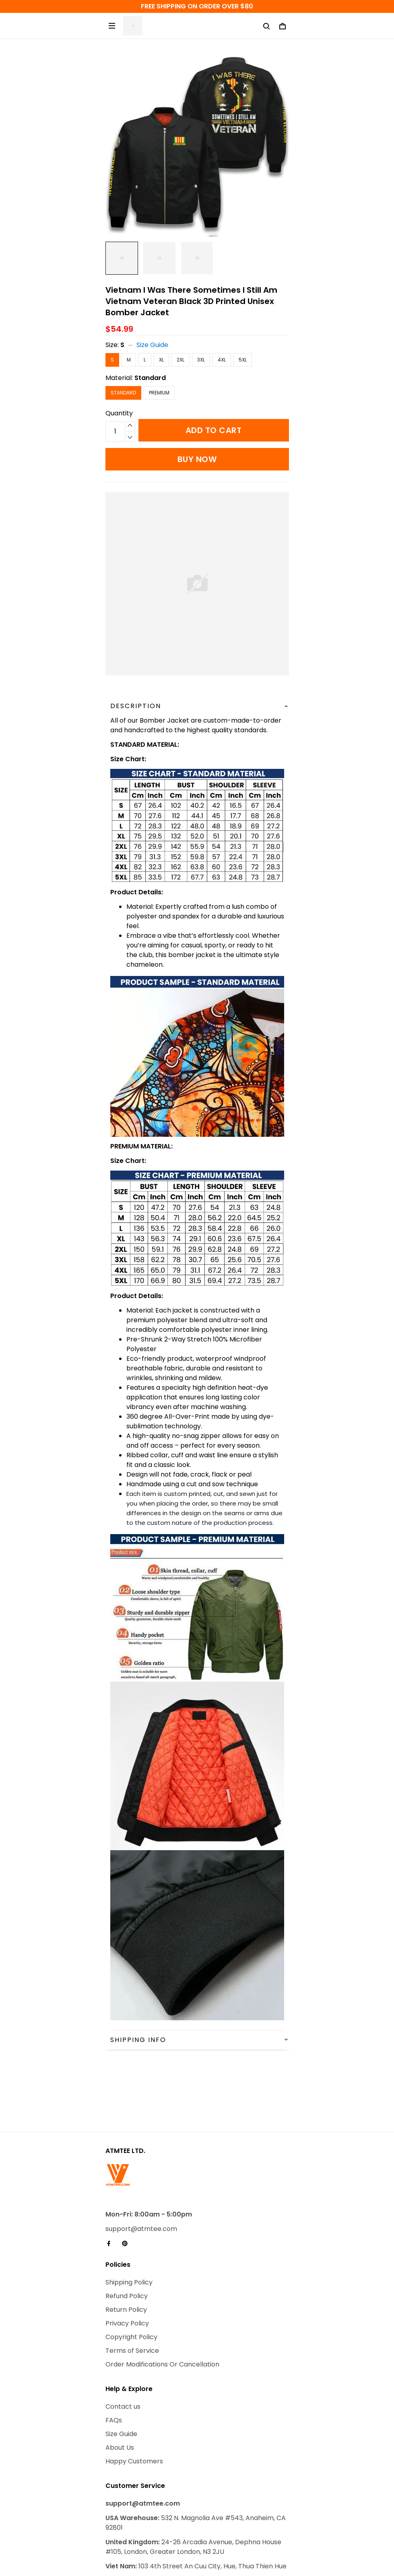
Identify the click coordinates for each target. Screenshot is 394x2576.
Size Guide (152, 344)
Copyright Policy (131, 2271)
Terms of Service (132, 2285)
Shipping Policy (129, 2216)
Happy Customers (134, 2395)
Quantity (119, 413)
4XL (222, 359)
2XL (180, 359)
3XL (201, 359)
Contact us (122, 2341)
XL (161, 359)
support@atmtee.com (141, 2163)
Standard (150, 377)
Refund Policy (126, 2230)
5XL (243, 359)
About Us (119, 2382)
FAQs (113, 2354)
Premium (159, 392)
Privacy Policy (127, 2257)
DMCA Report (158, 2538)
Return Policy (126, 2244)
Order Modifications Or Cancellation (162, 2298)
